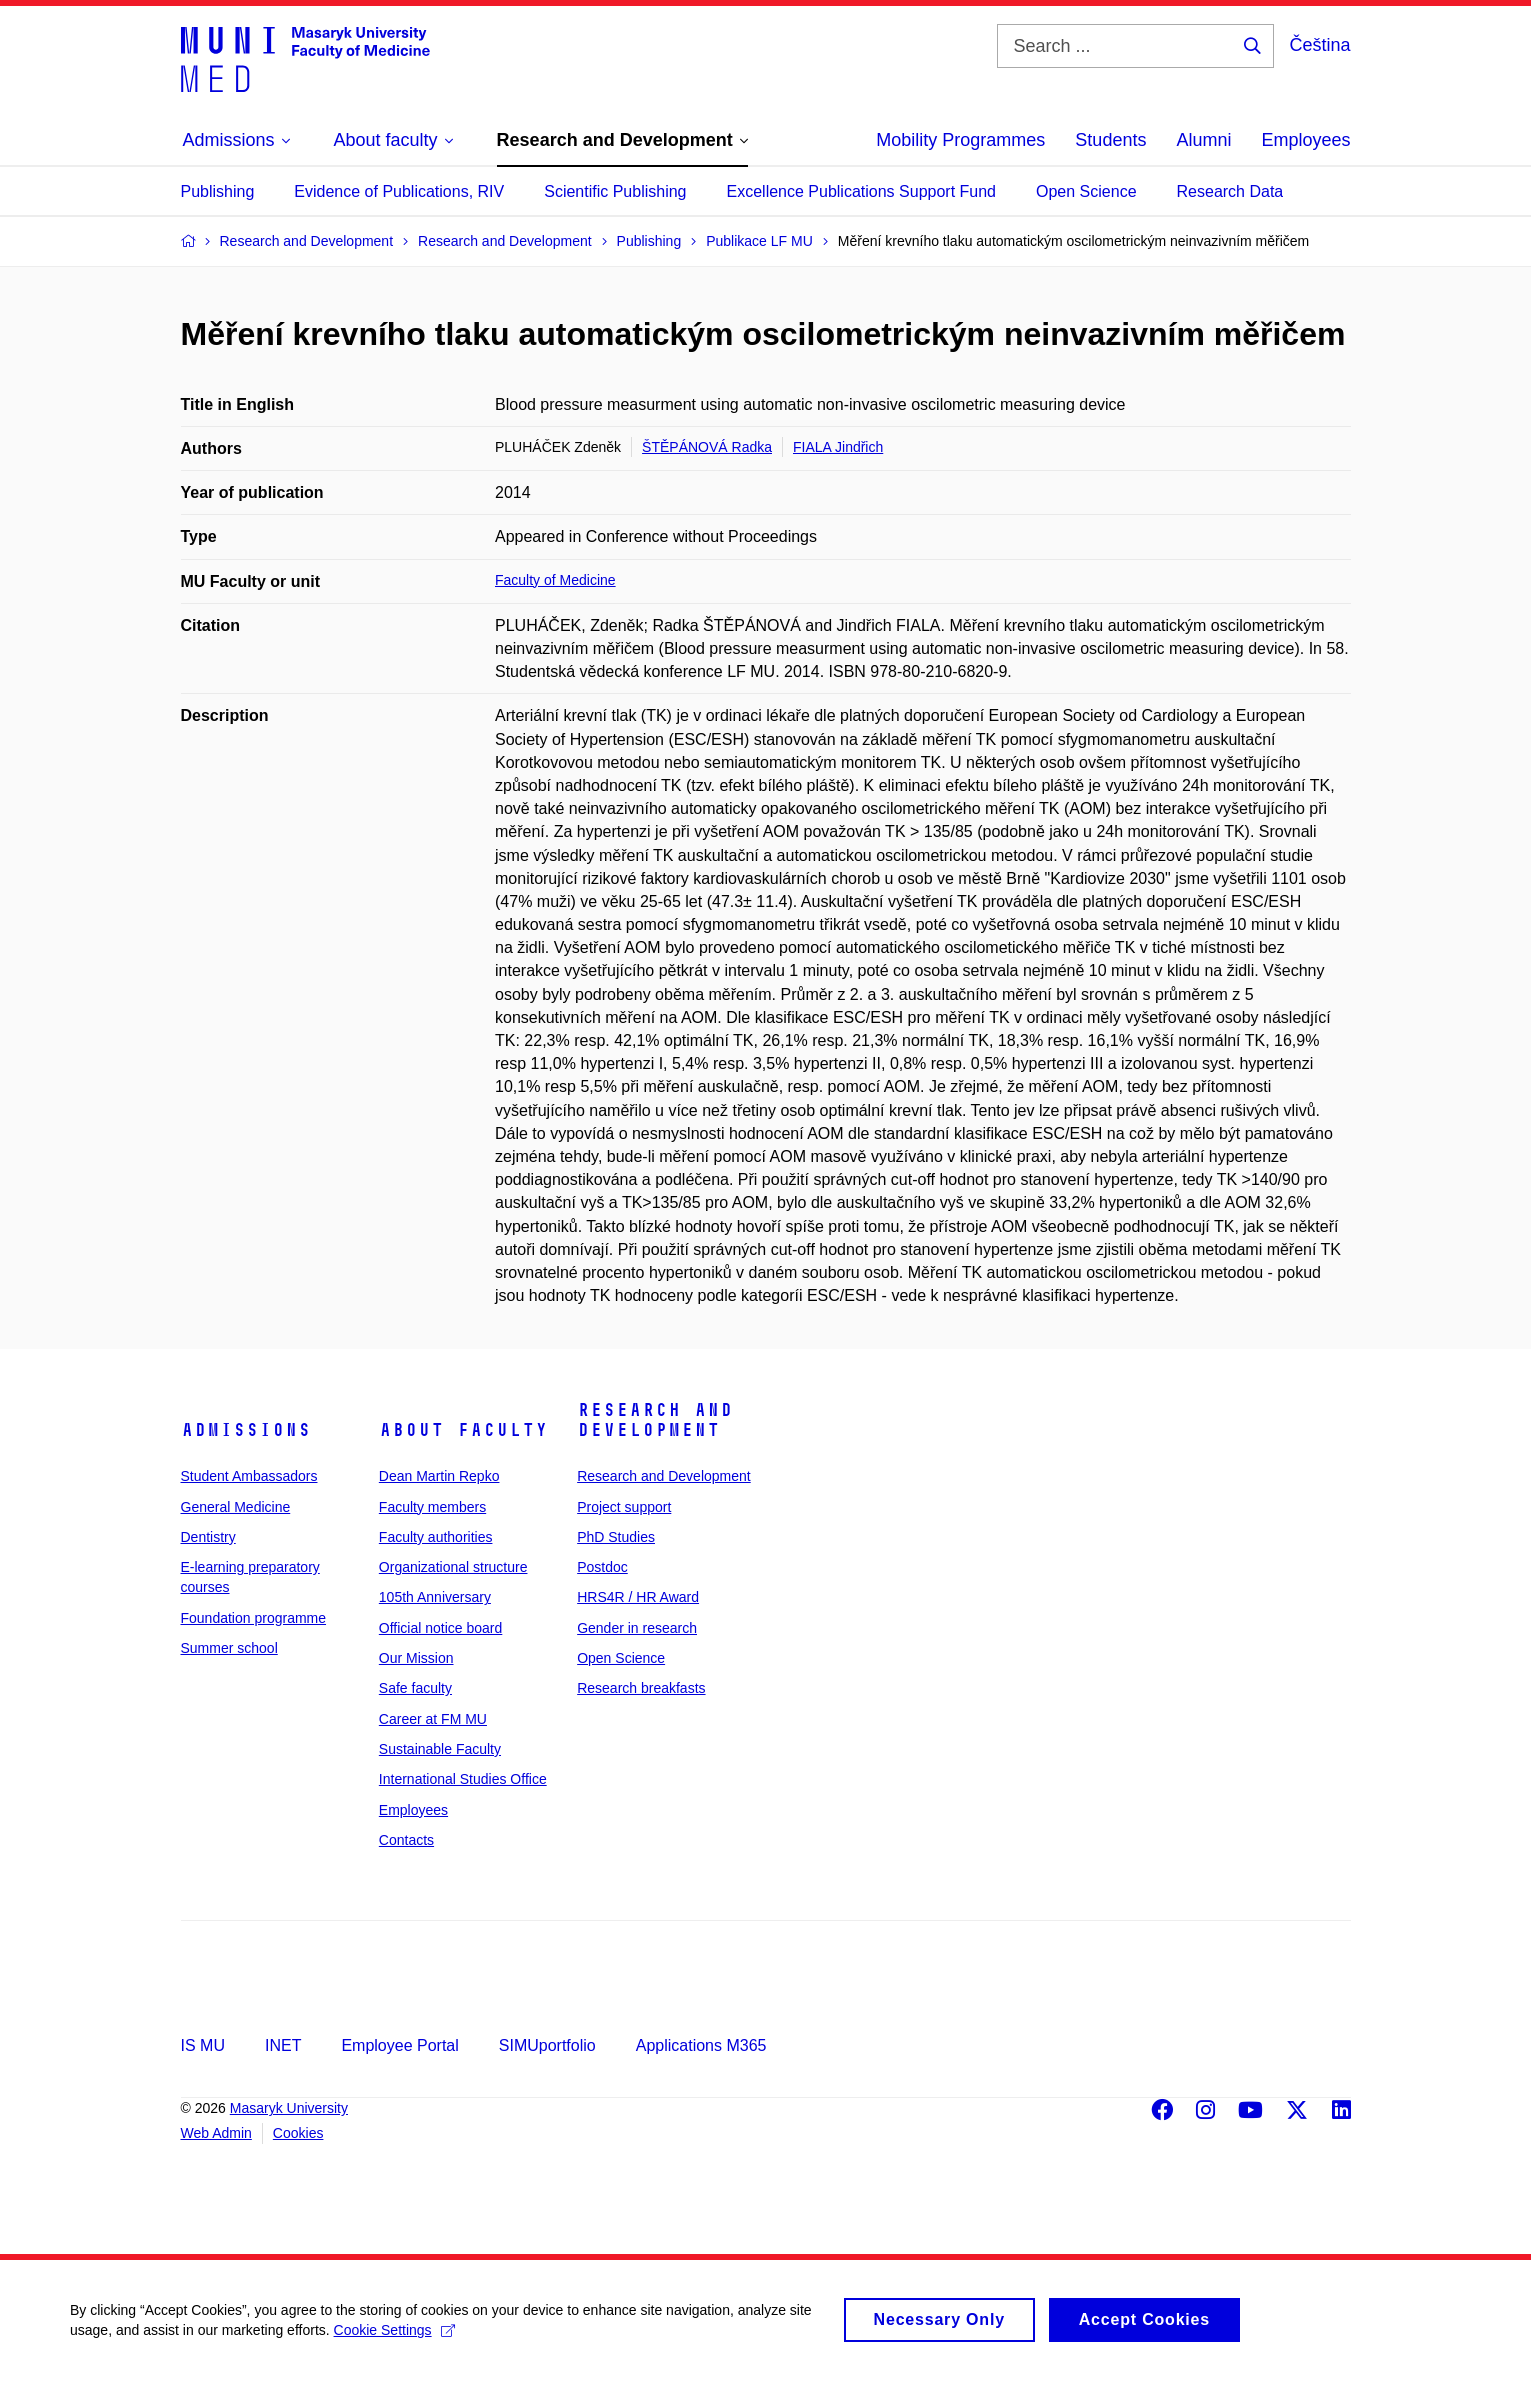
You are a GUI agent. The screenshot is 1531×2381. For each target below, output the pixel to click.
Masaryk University (289, 2108)
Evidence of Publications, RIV (399, 191)
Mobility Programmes (960, 140)
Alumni (1203, 140)
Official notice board (440, 1628)
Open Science (1086, 191)
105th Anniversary (435, 1597)
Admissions (246, 1430)
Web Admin (216, 2133)
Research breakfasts (641, 1688)
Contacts (406, 1840)
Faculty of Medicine (555, 580)
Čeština (1319, 45)
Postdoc (602, 1567)
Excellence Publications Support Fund (862, 191)
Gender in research (637, 1628)
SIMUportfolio (547, 2045)
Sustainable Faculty (440, 1749)
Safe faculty (415, 1688)
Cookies (298, 2133)
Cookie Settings (394, 2340)
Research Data (1230, 191)
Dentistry (208, 1537)
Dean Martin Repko (439, 1476)
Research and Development (655, 1420)
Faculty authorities (436, 1537)
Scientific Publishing (615, 191)
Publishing (218, 191)
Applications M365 (701, 2045)
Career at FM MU (433, 1719)
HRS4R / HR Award (638, 1597)
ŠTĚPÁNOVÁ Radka (707, 447)
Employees (1305, 140)
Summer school (229, 1648)
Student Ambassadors (249, 1476)
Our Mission (416, 1658)
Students (1110, 140)
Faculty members (432, 1507)
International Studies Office (463, 1779)
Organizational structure (453, 1567)
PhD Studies (616, 1537)
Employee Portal (399, 2045)
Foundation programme (254, 1618)
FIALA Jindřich (838, 447)
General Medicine (236, 1507)
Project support (624, 1507)
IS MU (203, 2045)
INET (283, 2045)
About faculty (463, 1430)
